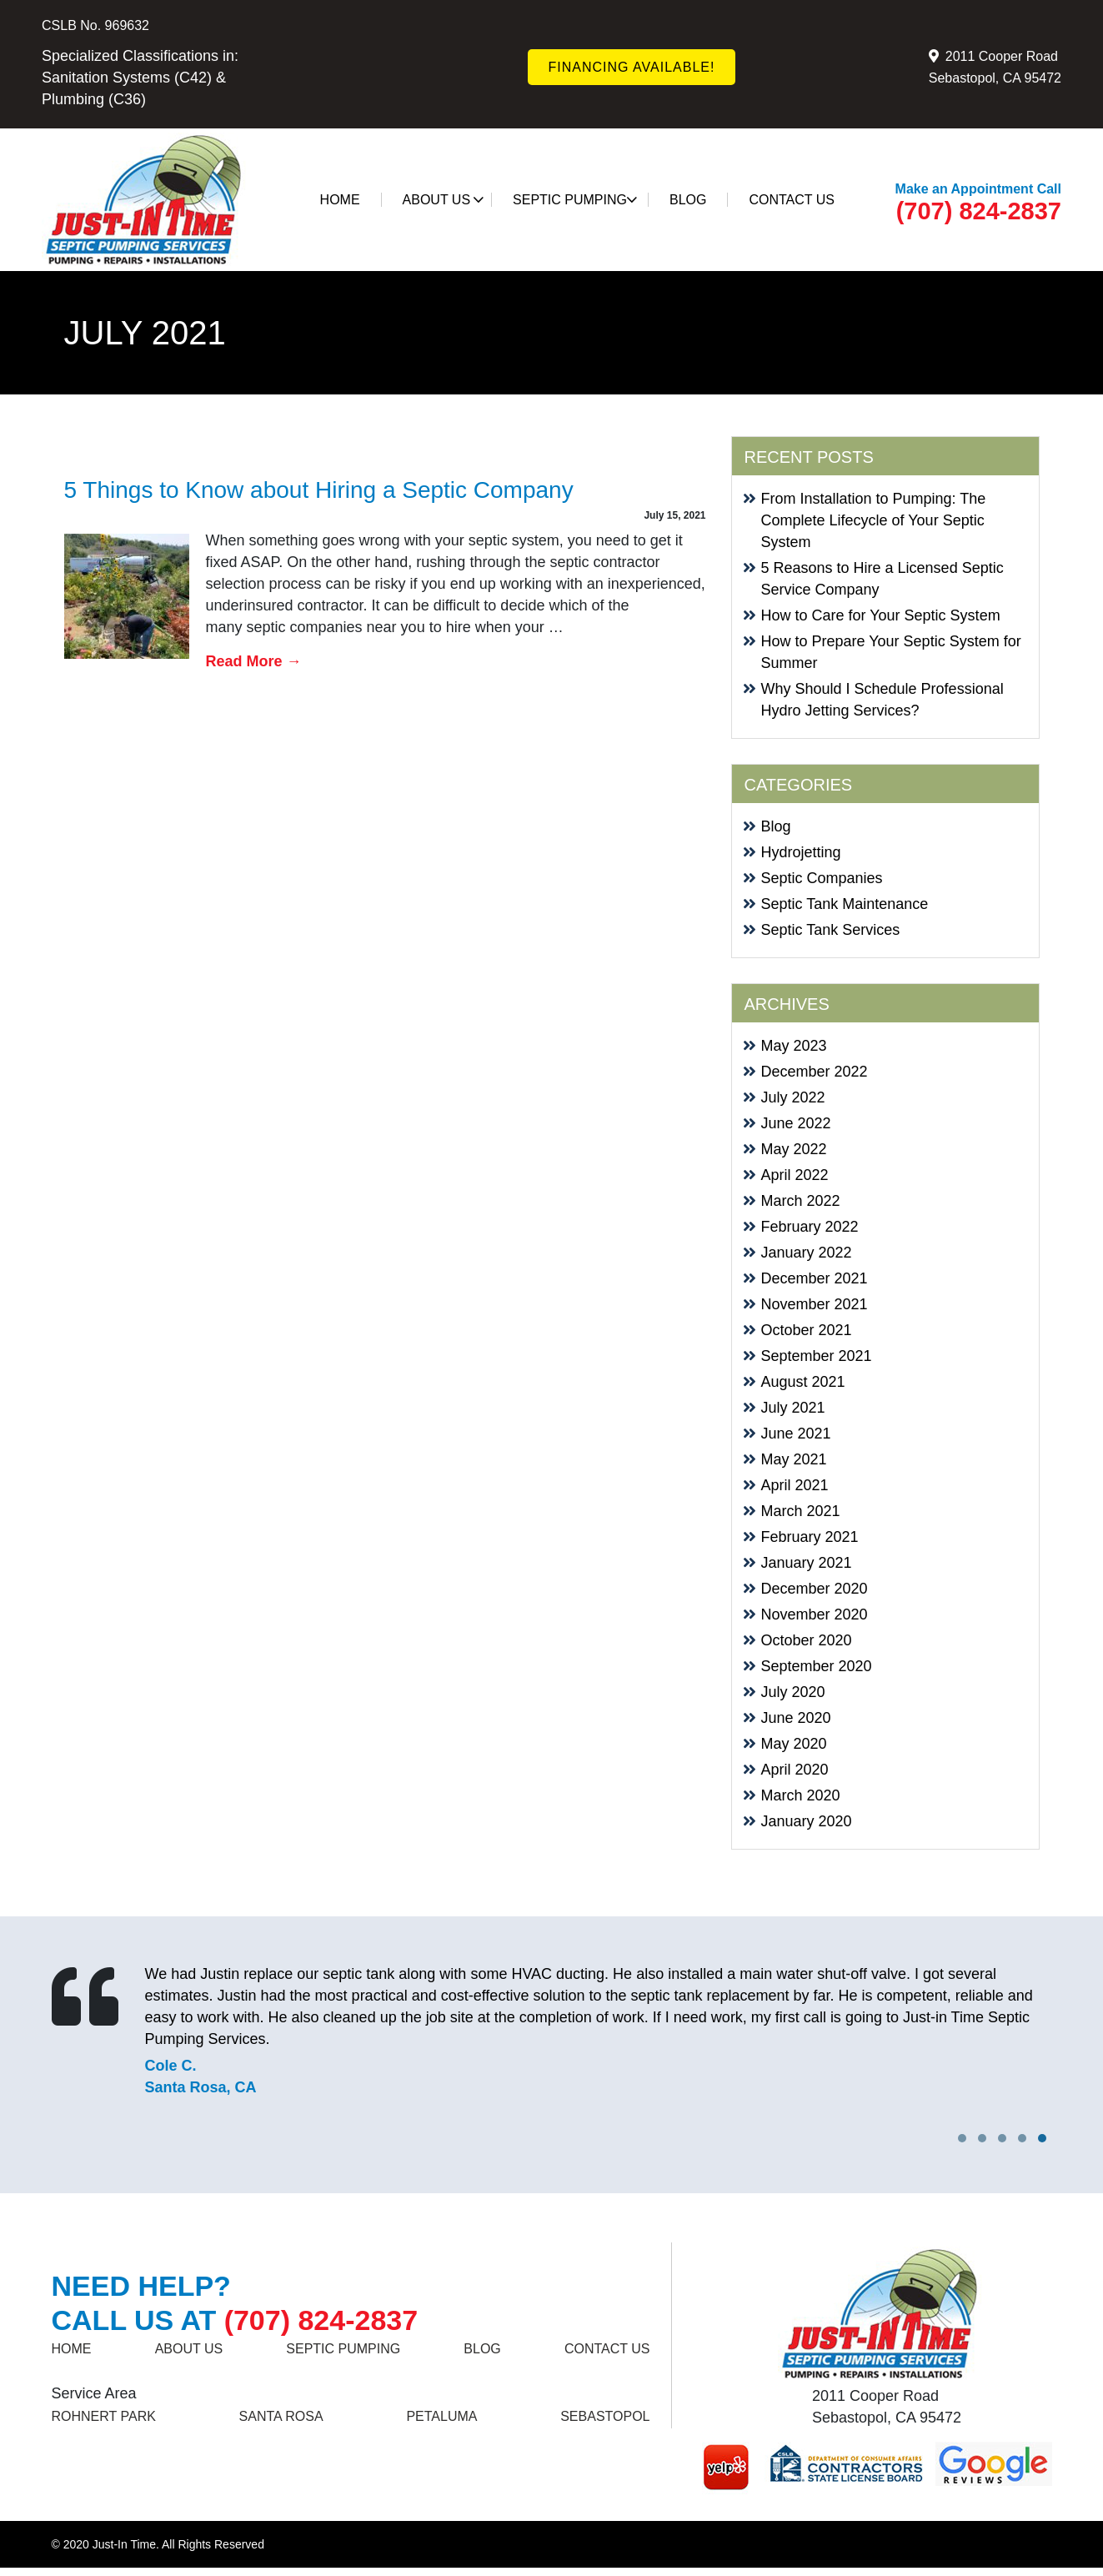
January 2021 (806, 1562)
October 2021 (806, 1330)
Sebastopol (604, 2416)
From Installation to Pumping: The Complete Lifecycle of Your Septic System (873, 520)
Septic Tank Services (830, 929)
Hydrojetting (801, 852)
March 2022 (800, 1201)
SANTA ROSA (281, 2416)
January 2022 (806, 1252)
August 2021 (803, 1381)
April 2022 (795, 1175)
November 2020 (814, 1614)
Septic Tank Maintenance (845, 904)
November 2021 (814, 1304)
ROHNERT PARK (104, 2416)
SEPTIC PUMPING (575, 200)
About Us (443, 200)
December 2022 (814, 1071)
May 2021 (794, 1459)
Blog (687, 200)
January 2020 (806, 1821)
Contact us (792, 200)
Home (340, 200)
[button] (1042, 2138)
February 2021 (810, 1537)
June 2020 (796, 1718)
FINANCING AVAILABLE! (632, 67)
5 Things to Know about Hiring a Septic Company (319, 490)
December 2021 (814, 1278)
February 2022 (810, 1226)
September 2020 (816, 1666)
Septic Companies (822, 878)
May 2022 (794, 1149)
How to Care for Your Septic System (880, 615)
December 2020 (814, 1588)
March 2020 (800, 1795)
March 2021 (800, 1511)
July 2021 (793, 1407)
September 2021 (816, 1356)
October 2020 (806, 1640)
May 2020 (794, 1743)
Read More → (254, 661)
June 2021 (796, 1433)
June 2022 (796, 1123)
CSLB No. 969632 (95, 25)
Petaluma (441, 2416)
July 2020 (793, 1692)
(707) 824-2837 (978, 211)
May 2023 (794, 1045)
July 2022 (793, 1097)
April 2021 (795, 1485)
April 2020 (795, 1769)
